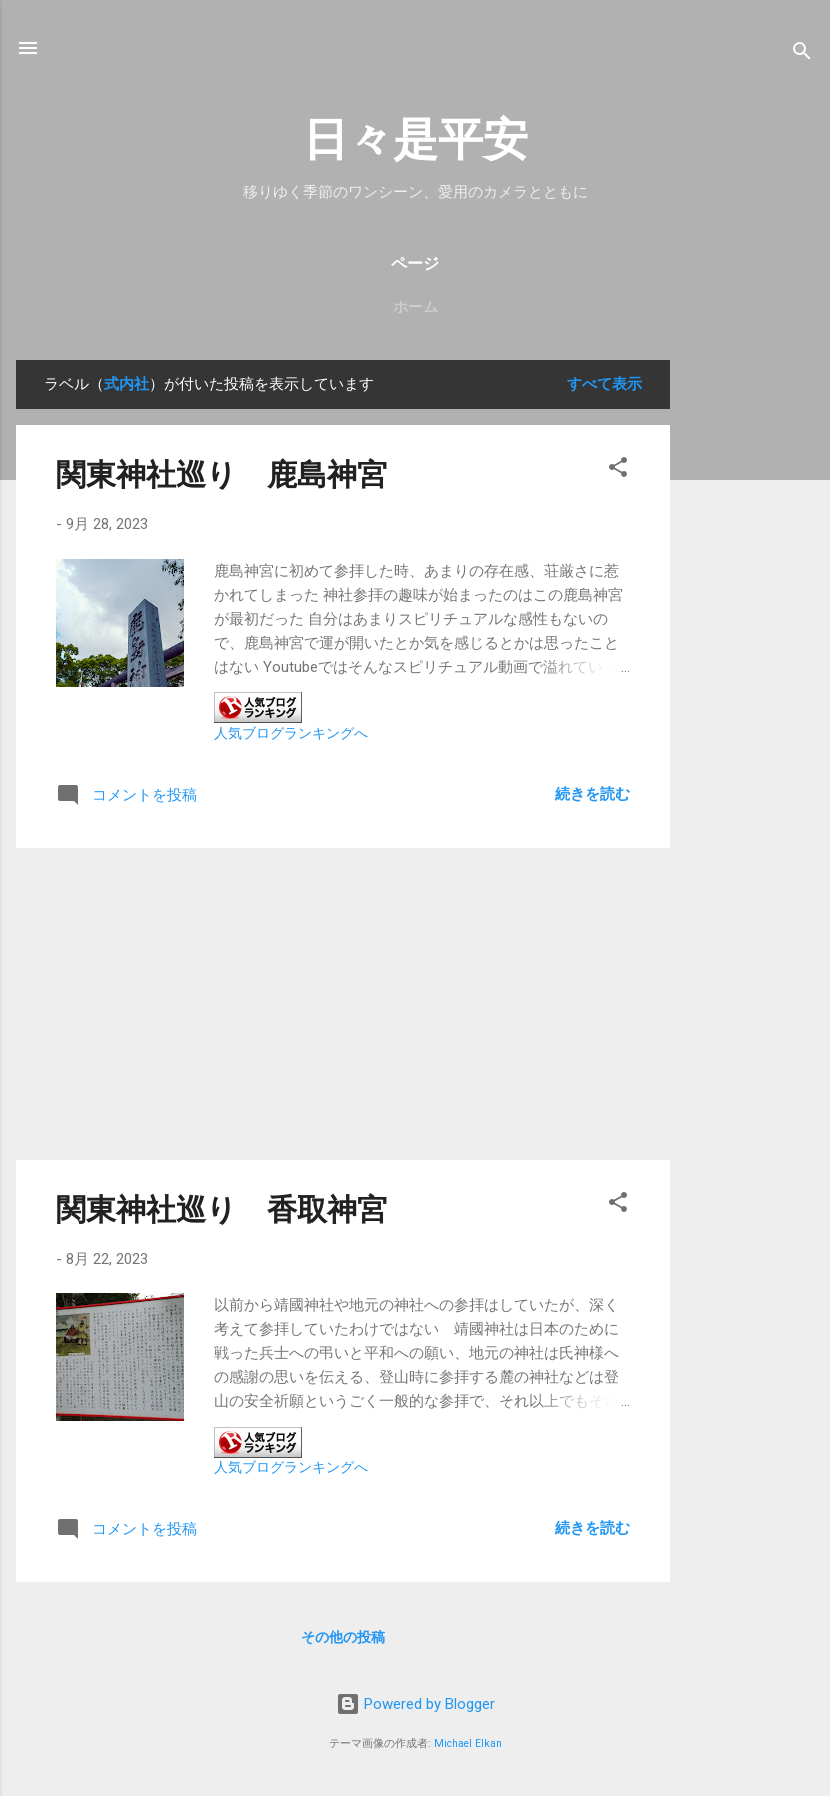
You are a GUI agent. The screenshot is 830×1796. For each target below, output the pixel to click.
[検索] (802, 54)
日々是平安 (415, 139)
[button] (618, 470)
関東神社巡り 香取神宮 (221, 1209)
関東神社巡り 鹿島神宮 (221, 474)
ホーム (415, 307)
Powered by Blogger (415, 1704)
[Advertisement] (750, 660)
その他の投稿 (343, 1637)
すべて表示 (604, 384)
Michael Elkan (468, 1743)
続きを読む (592, 794)
